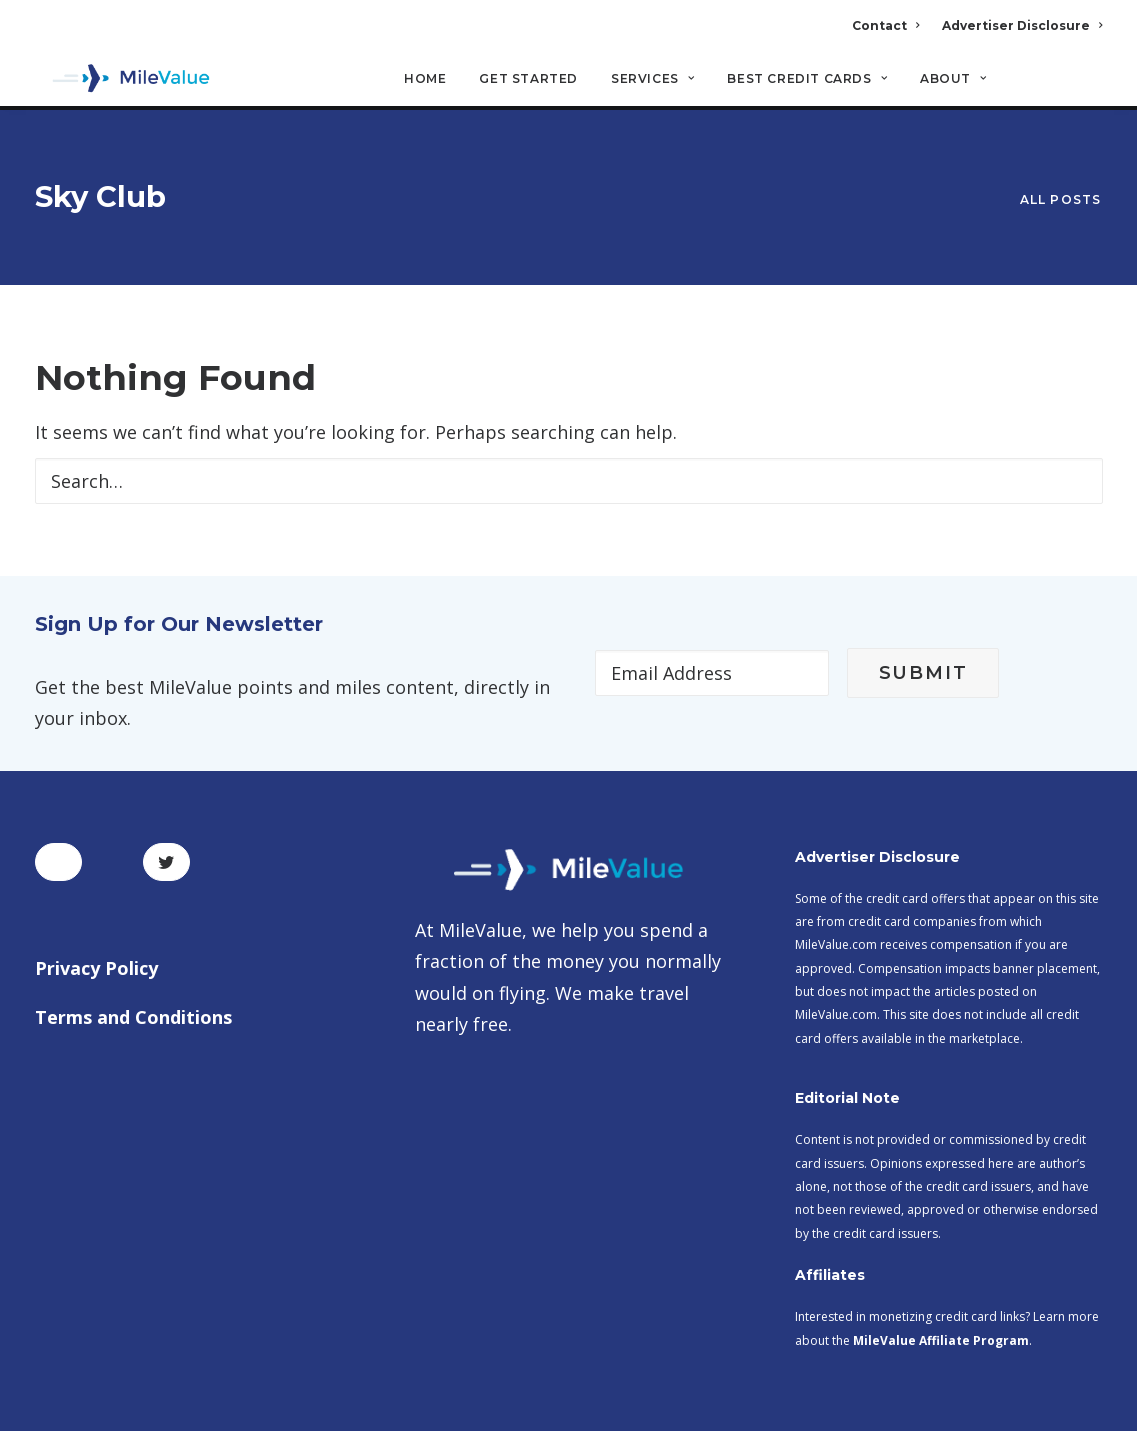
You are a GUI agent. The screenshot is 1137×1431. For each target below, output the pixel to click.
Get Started (528, 80)
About (953, 80)
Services (652, 80)
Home (425, 80)
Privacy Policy (96, 901)
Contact (885, 25)
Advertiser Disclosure (1022, 25)
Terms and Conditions (133, 950)
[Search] (1089, 89)
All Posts (1061, 166)
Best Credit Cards (807, 80)
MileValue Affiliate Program (941, 1273)
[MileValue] (124, 81)
